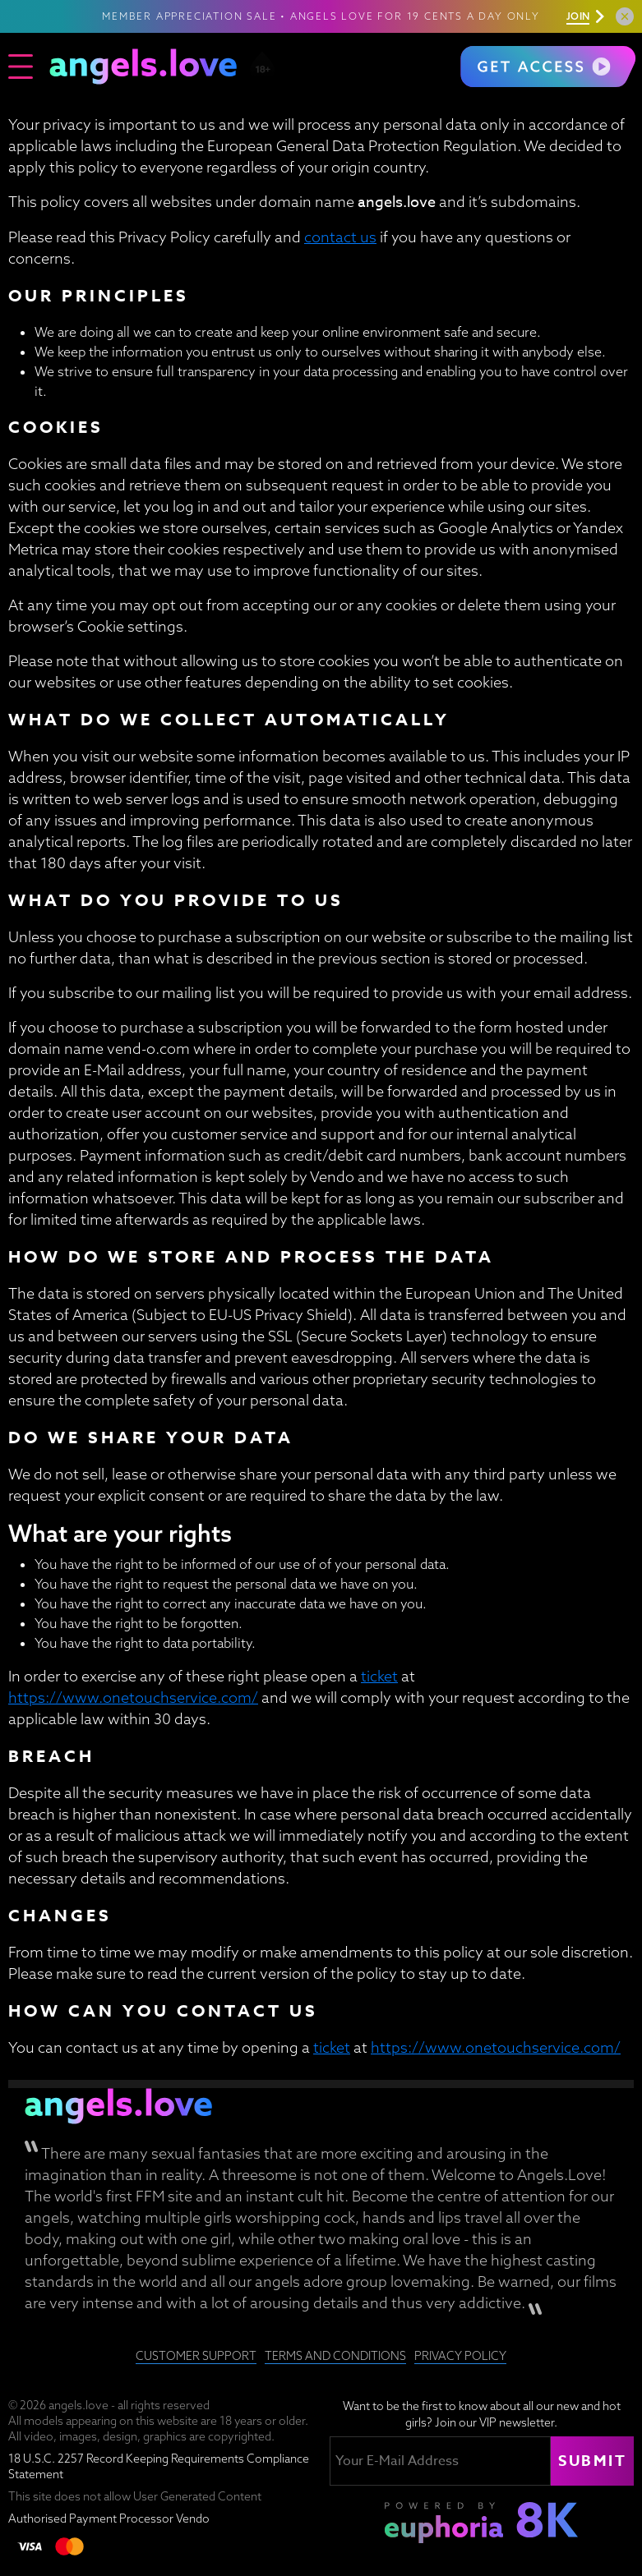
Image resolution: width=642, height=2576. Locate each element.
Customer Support (196, 2355)
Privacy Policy (460, 2355)
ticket (379, 1676)
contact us (340, 237)
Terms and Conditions (335, 2355)
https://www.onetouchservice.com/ (133, 1697)
